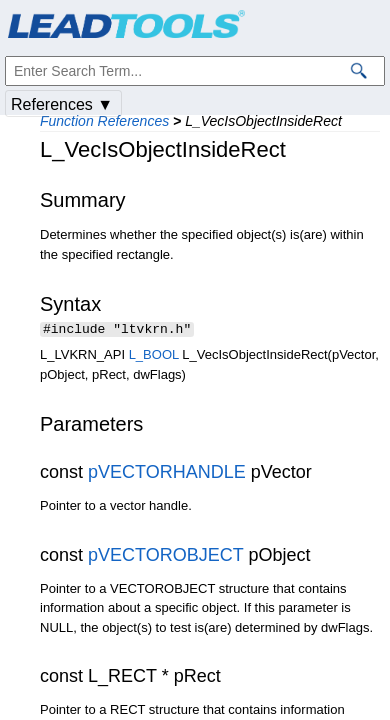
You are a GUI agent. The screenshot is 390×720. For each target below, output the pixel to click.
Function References (104, 121)
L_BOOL (154, 356)
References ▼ (62, 104)
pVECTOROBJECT (165, 557)
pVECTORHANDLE (167, 474)
